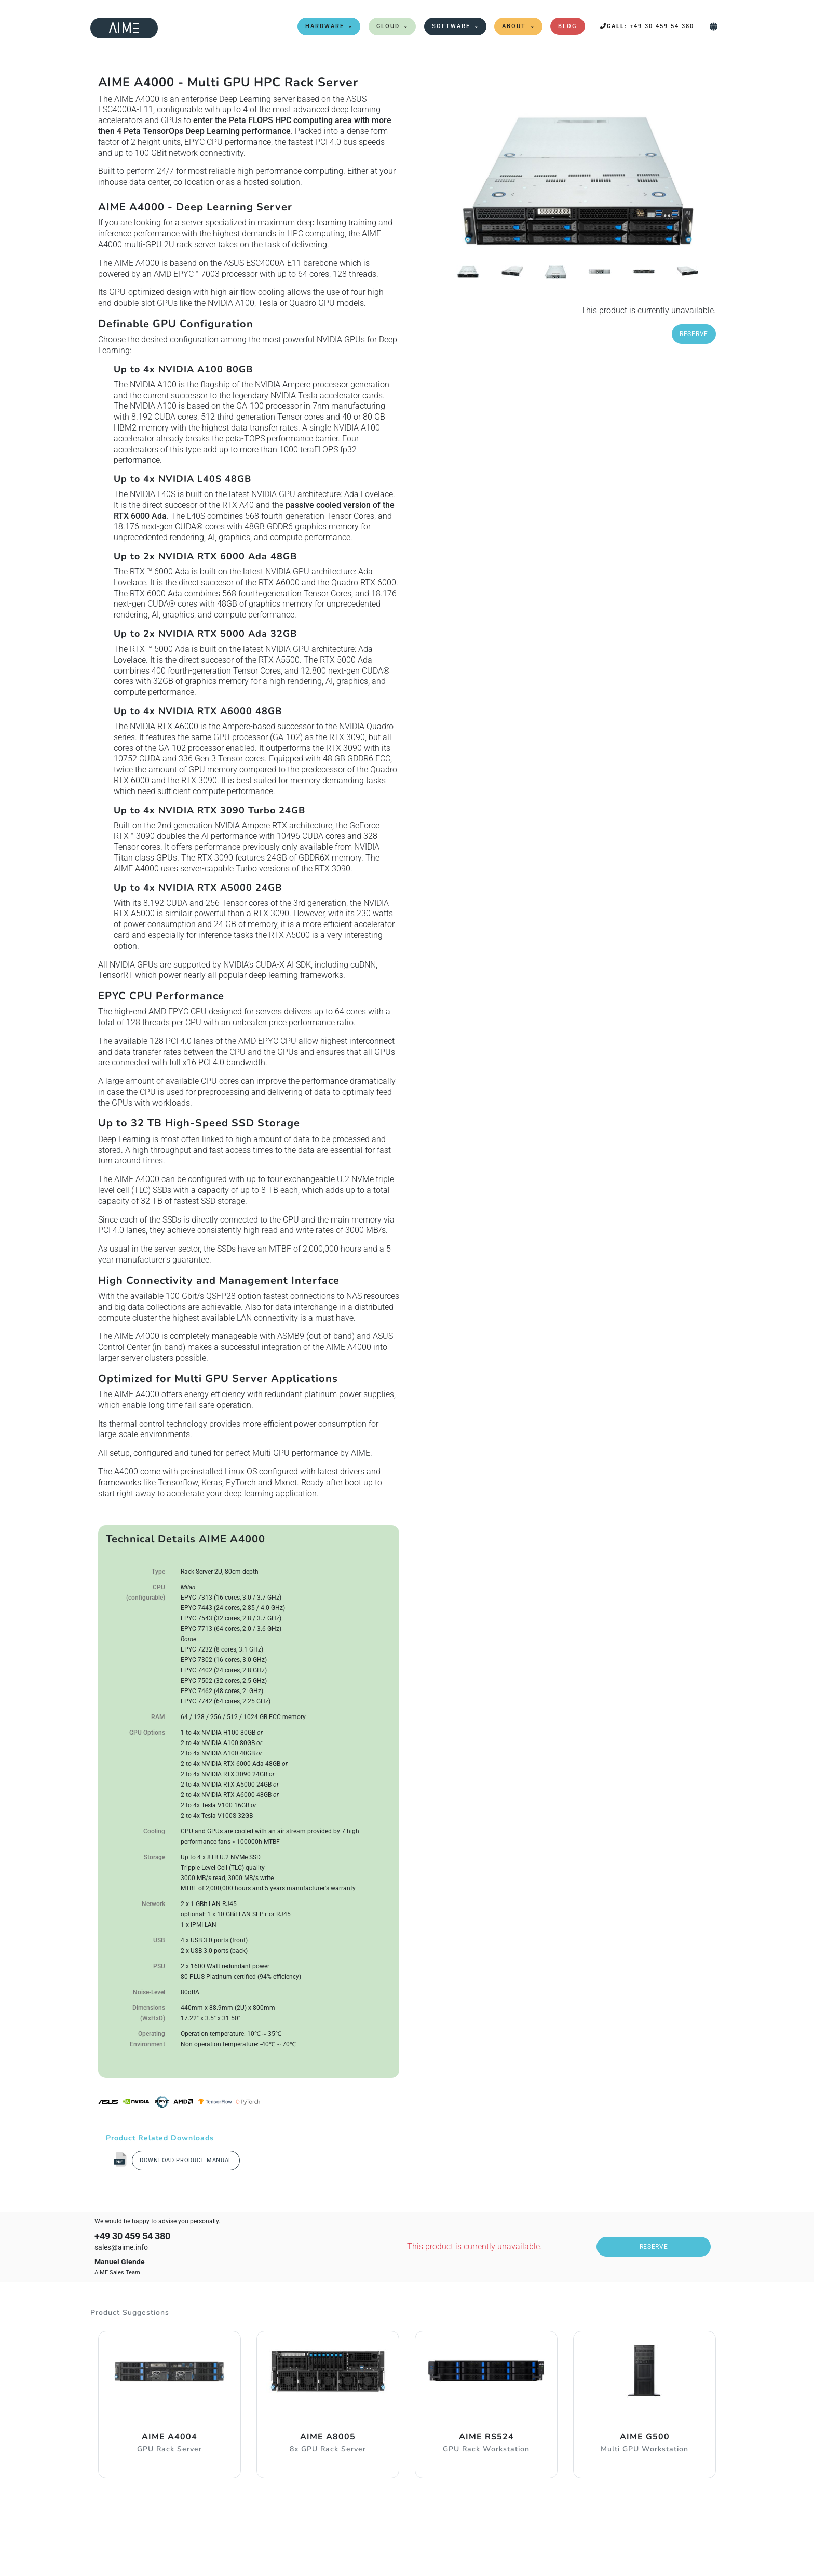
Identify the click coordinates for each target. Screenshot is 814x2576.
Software (451, 26)
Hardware (324, 26)
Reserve (694, 334)
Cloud (388, 26)
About (514, 26)
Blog (567, 26)
